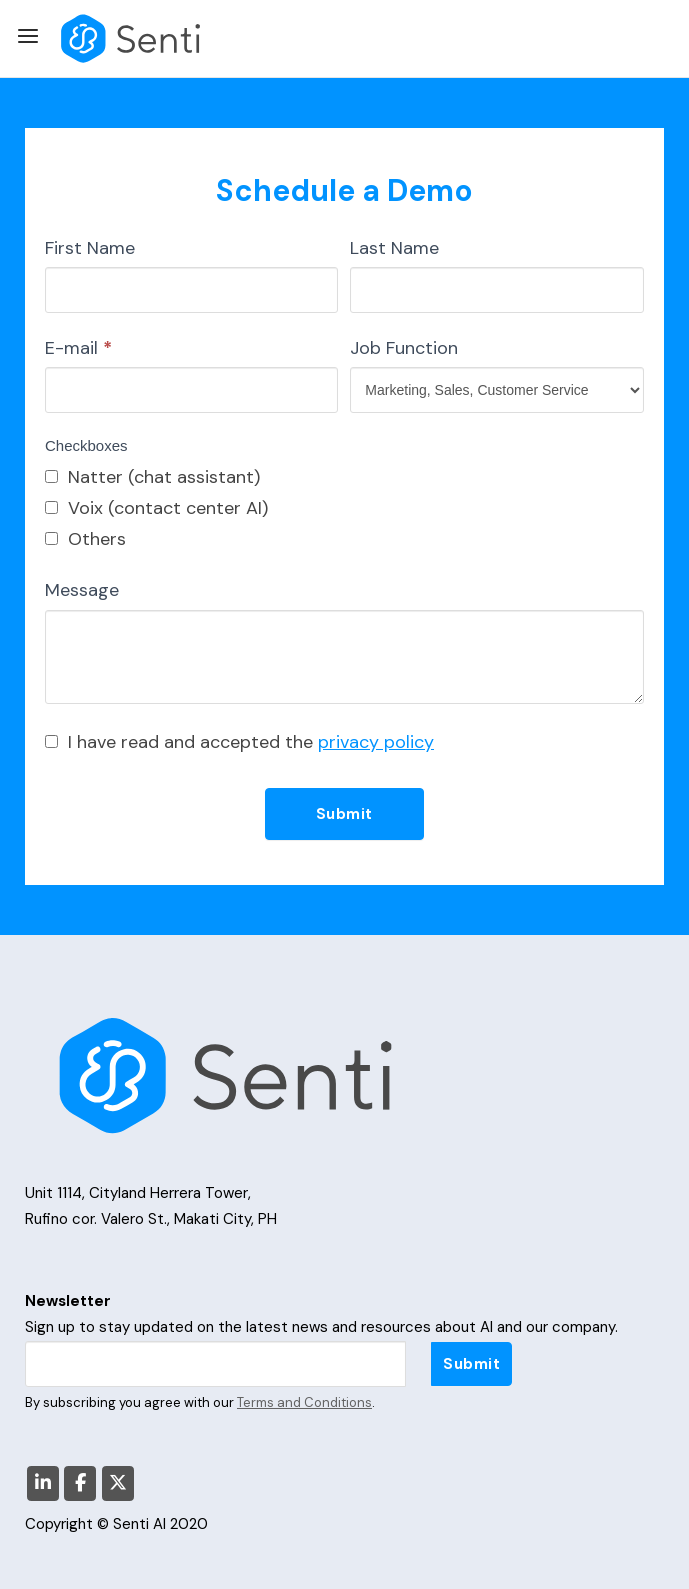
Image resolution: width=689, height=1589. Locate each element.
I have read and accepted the (239, 742)
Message (82, 590)
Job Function (404, 348)
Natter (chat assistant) (152, 477)
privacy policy (376, 742)
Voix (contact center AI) (156, 508)
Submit (344, 814)
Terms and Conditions (304, 1402)
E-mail (78, 348)
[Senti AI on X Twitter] (118, 1483)
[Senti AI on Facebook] (80, 1483)
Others (85, 539)
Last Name (394, 248)
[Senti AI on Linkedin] (43, 1483)
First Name (90, 248)
